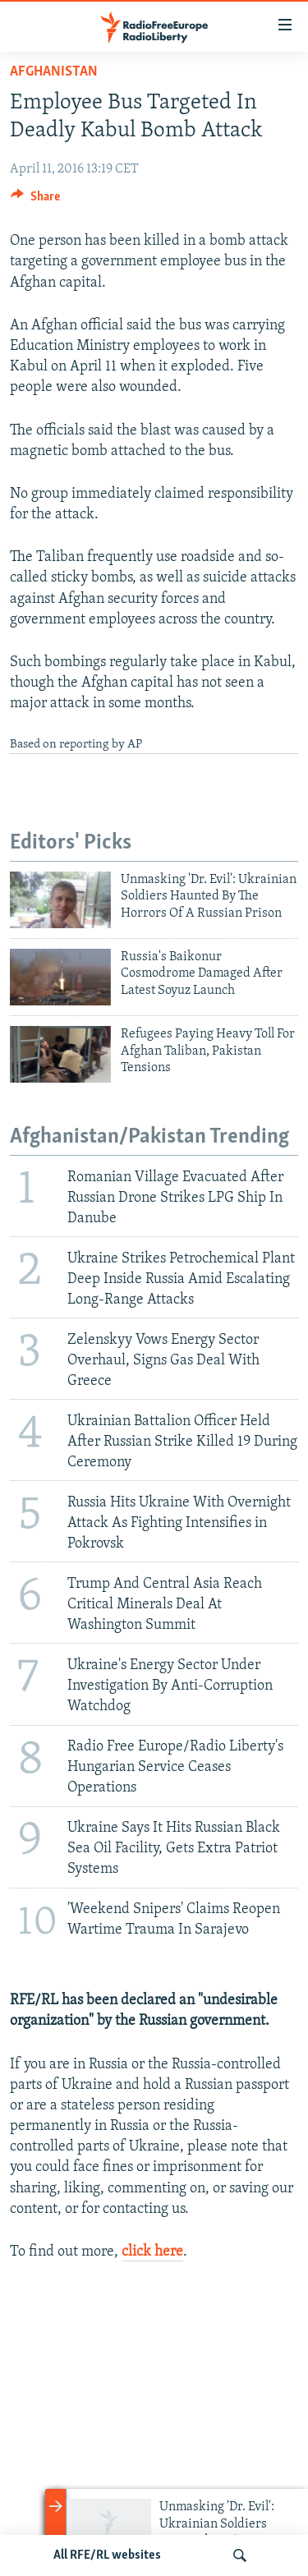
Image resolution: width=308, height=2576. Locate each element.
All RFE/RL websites (107, 2555)
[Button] (35, 200)
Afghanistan (54, 72)
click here (152, 2252)
